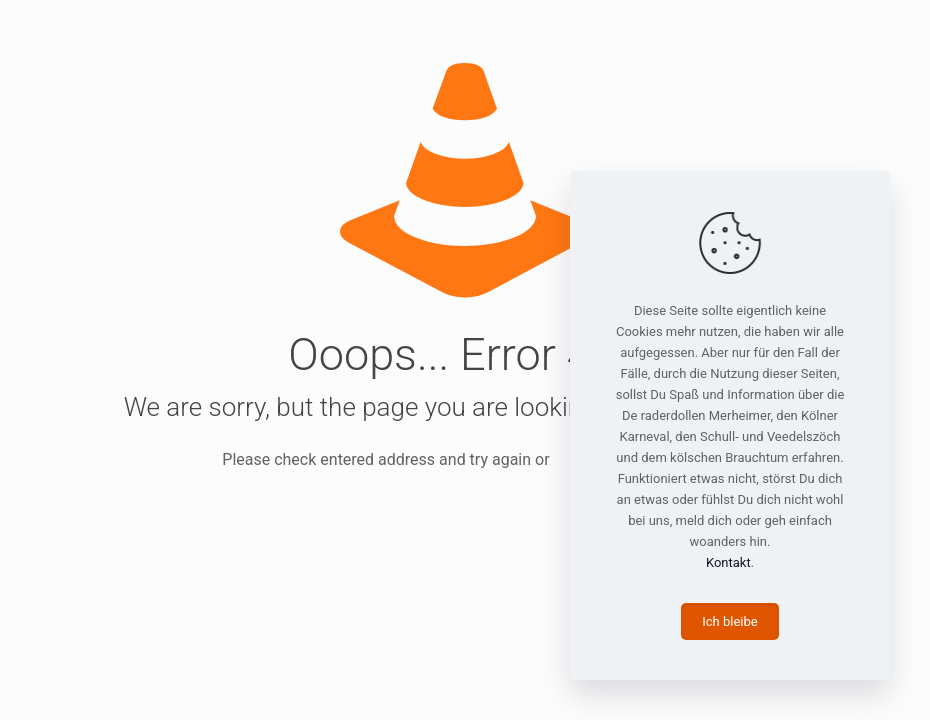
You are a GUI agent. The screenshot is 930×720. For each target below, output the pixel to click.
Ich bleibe (729, 621)
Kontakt (728, 562)
